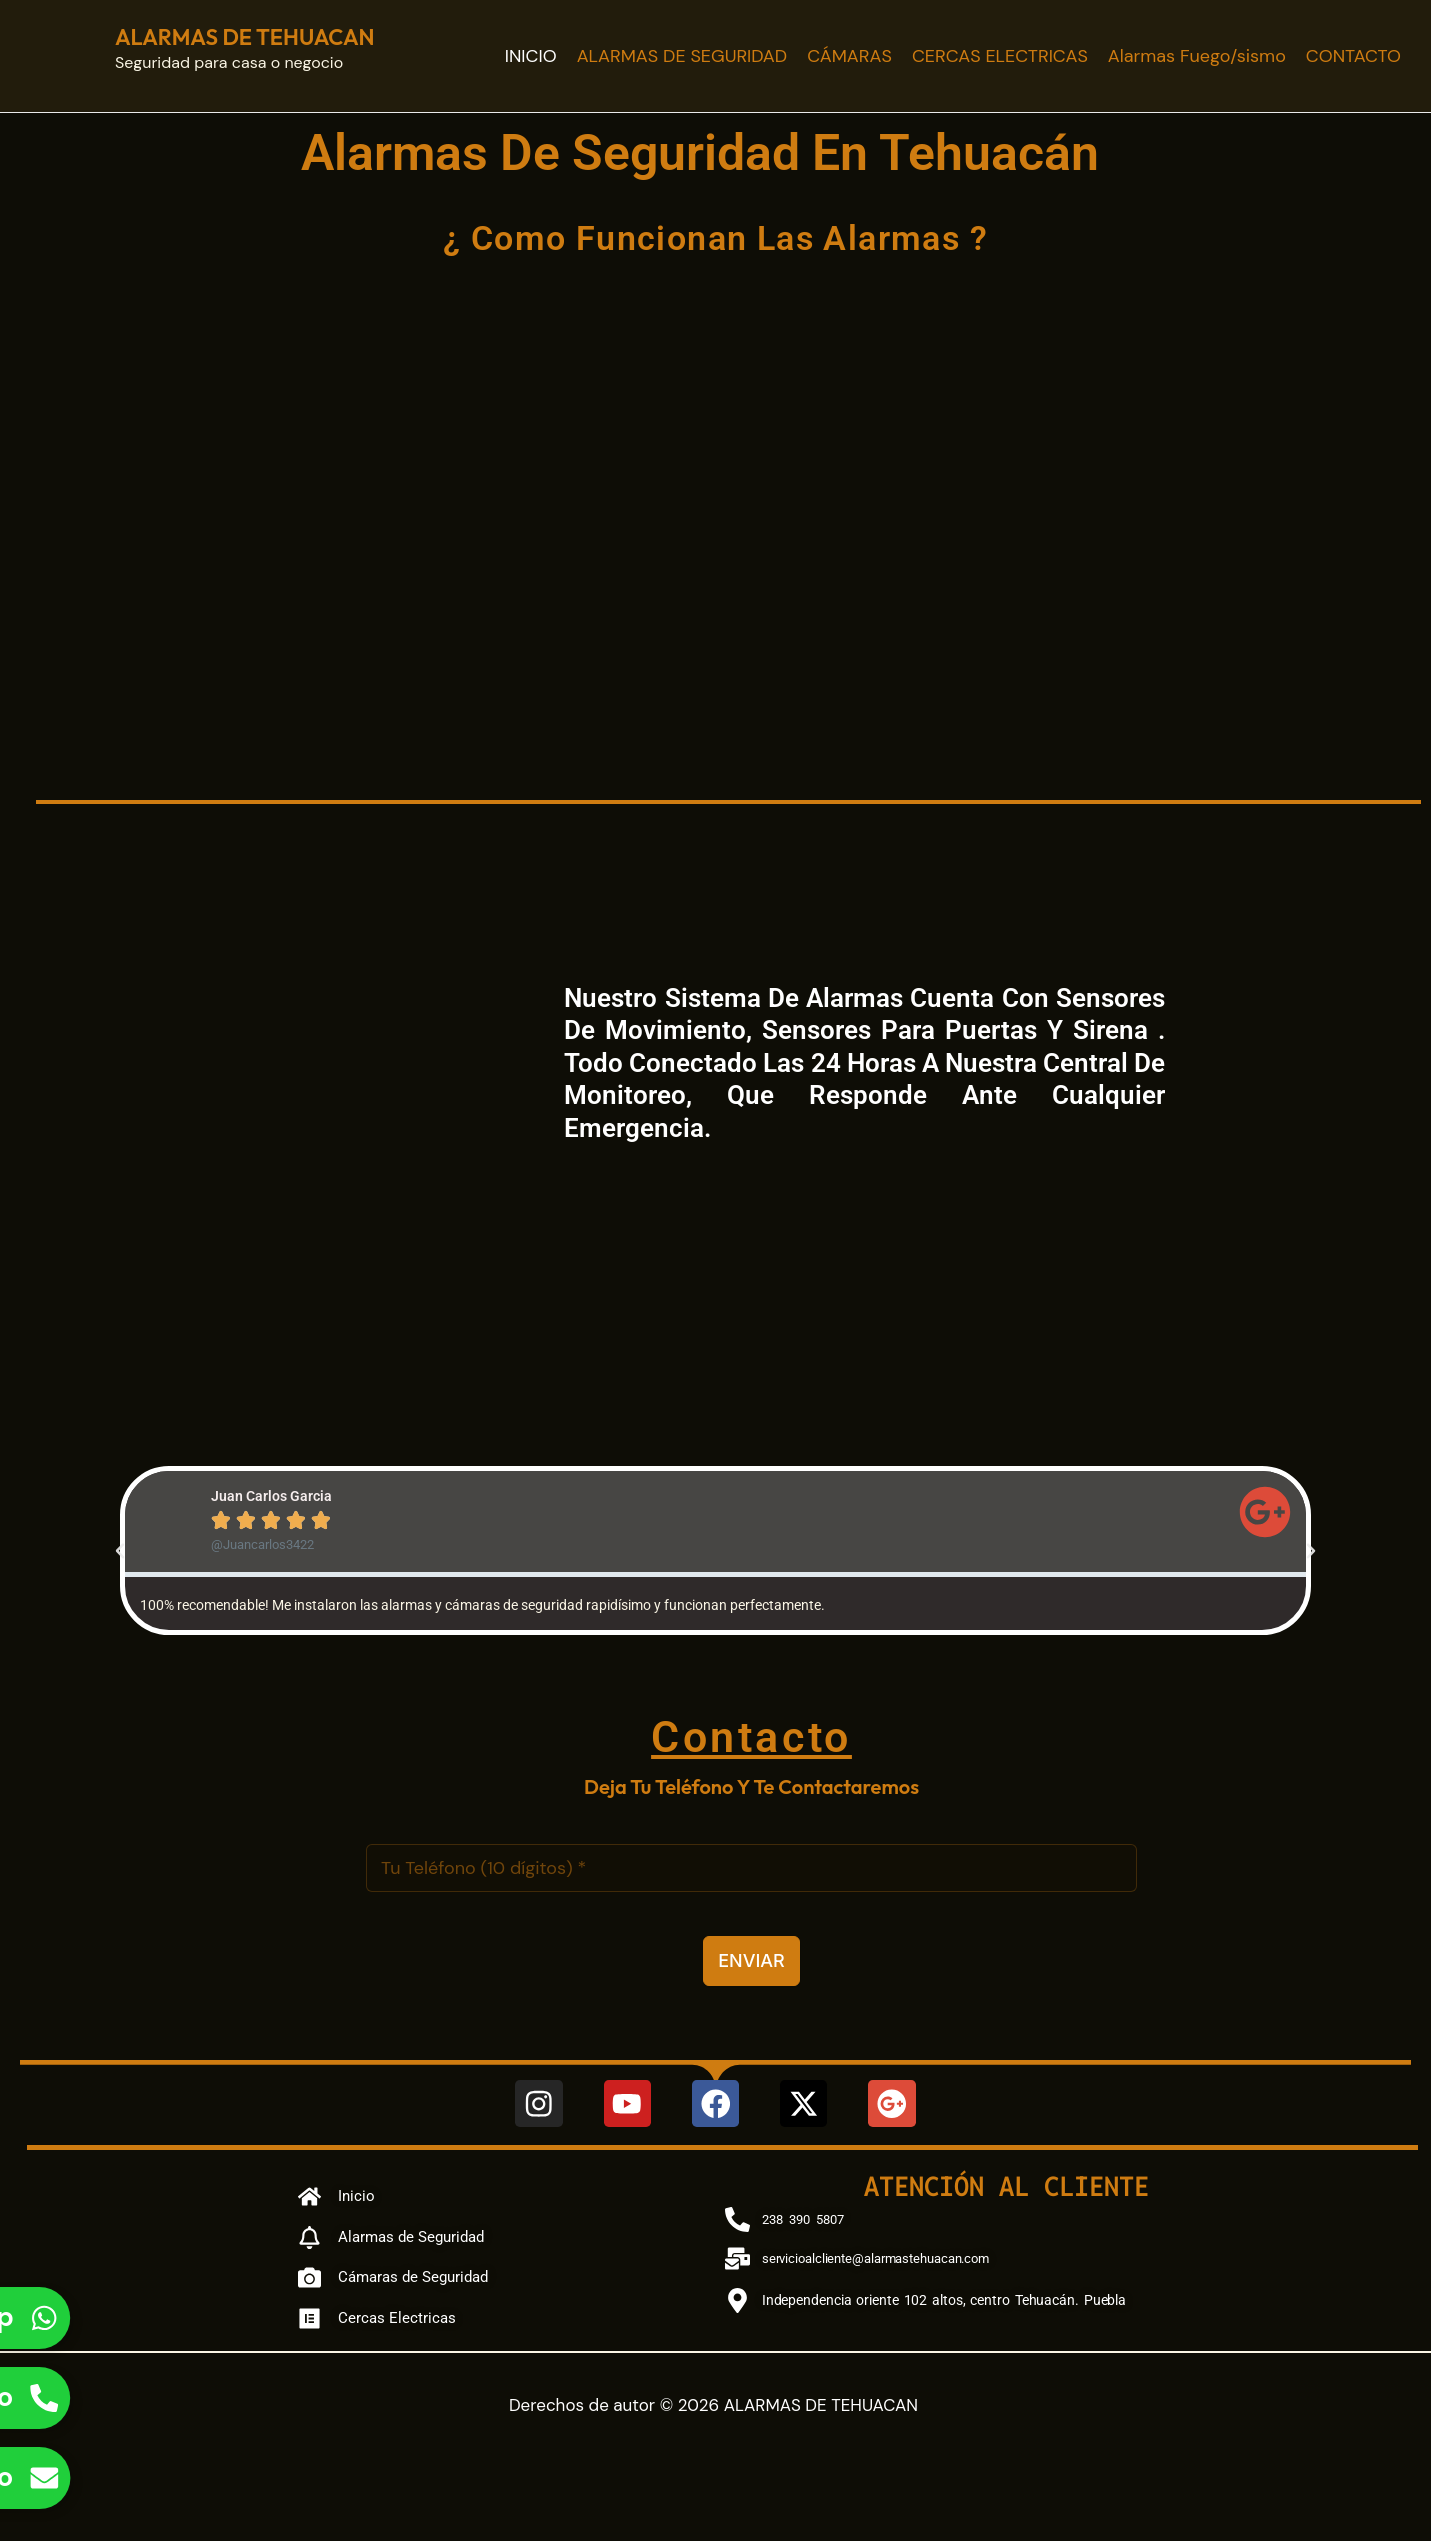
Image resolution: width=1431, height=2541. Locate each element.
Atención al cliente (1006, 2185)
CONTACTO (1353, 56)
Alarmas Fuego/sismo (1197, 56)
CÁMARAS (849, 56)
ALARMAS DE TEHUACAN (245, 37)
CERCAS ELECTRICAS (1000, 56)
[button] (120, 1551)
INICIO (531, 56)
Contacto (751, 1735)
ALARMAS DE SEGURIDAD (682, 56)
